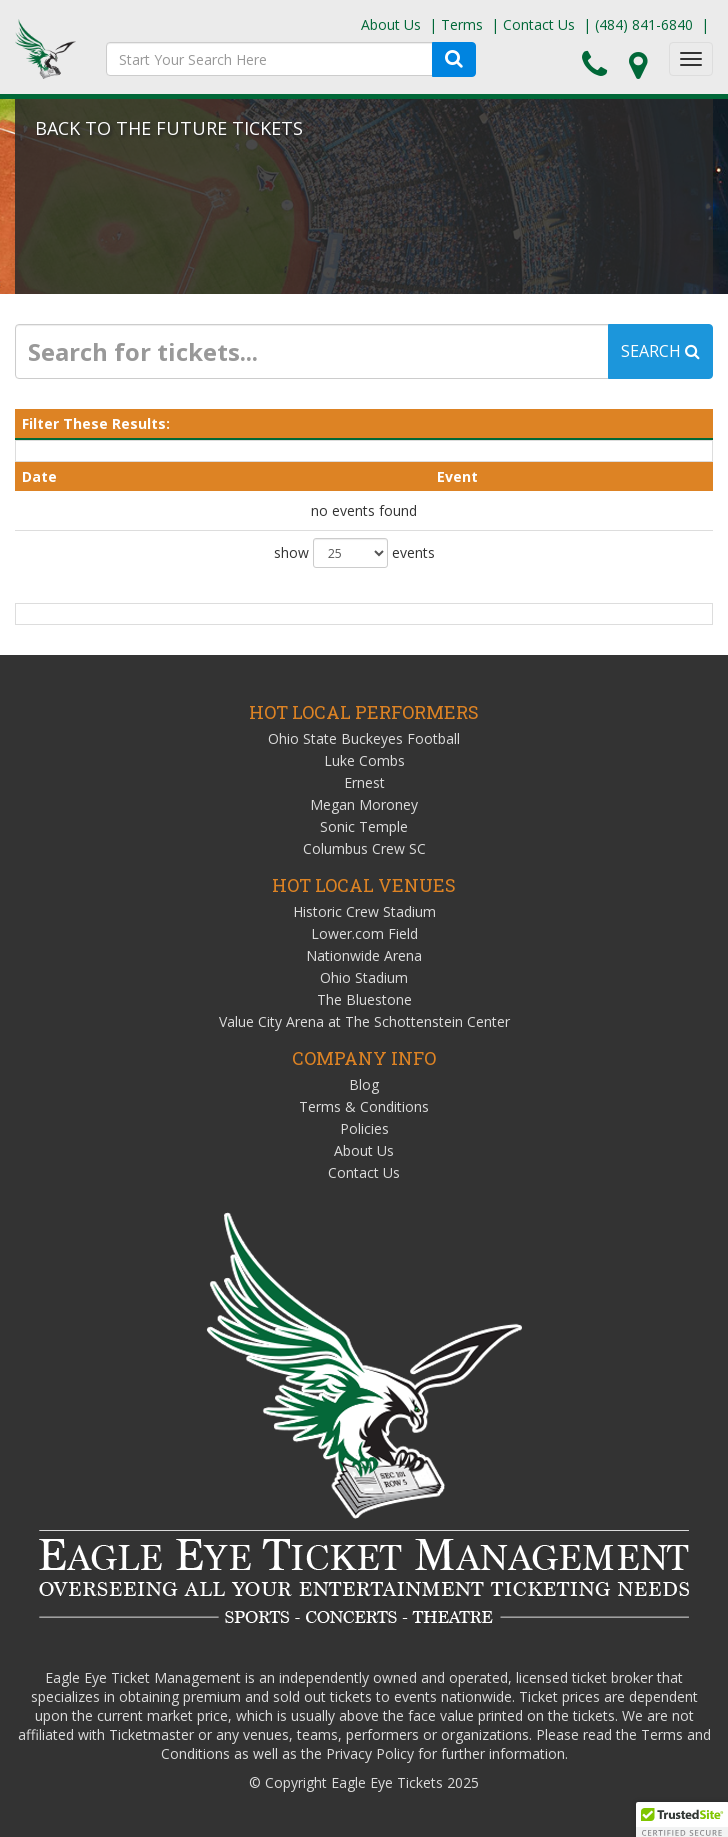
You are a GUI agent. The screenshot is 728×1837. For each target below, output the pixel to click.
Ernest (364, 782)
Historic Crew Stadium (364, 911)
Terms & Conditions (364, 1106)
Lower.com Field (364, 933)
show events (354, 553)
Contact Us (539, 24)
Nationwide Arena (364, 955)
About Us (391, 24)
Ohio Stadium (364, 977)
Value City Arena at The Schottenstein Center (364, 1021)
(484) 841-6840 (644, 24)
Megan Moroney (364, 804)
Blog (364, 1084)
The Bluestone (364, 999)
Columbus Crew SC (364, 848)
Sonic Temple (364, 826)
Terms (462, 24)
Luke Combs (364, 760)
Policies (364, 1128)
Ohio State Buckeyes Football (364, 738)
